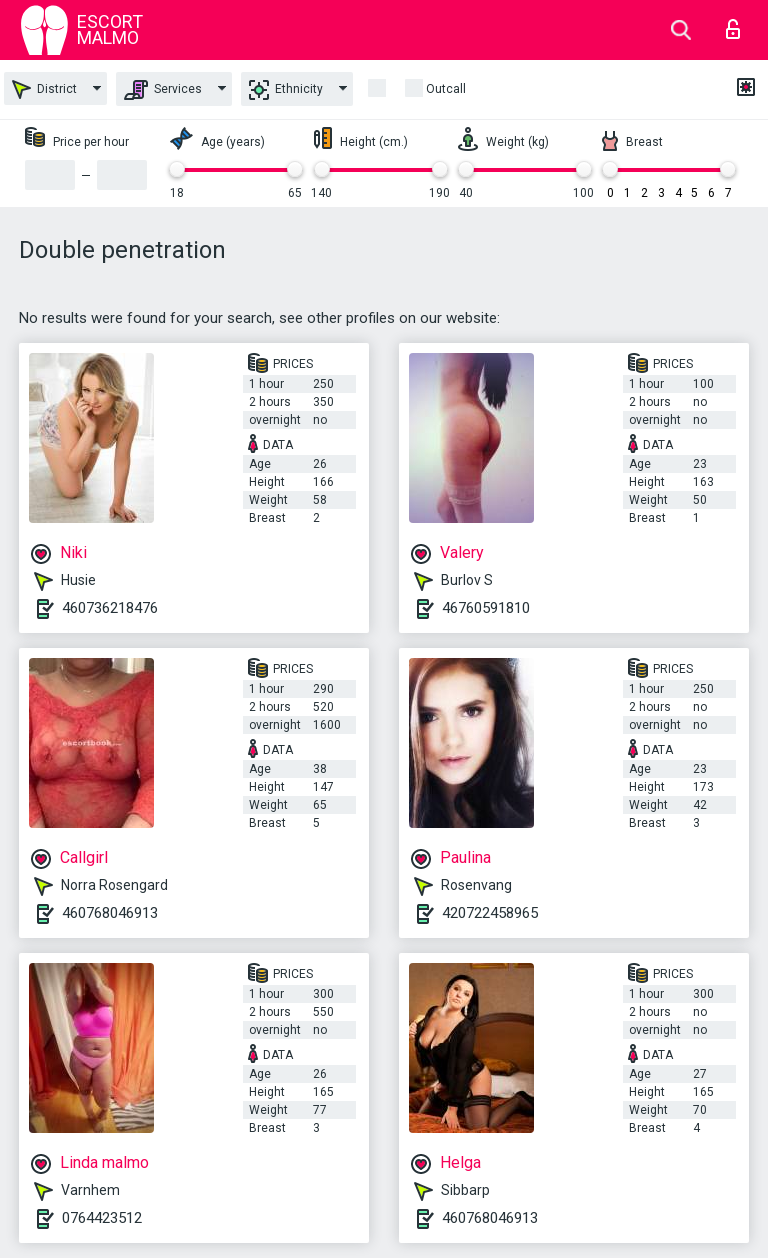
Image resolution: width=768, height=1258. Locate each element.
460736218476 (110, 608)
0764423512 (102, 1218)
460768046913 (110, 913)
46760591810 (486, 608)
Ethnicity (286, 90)
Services (163, 90)
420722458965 (490, 913)
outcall (446, 89)
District (44, 89)
